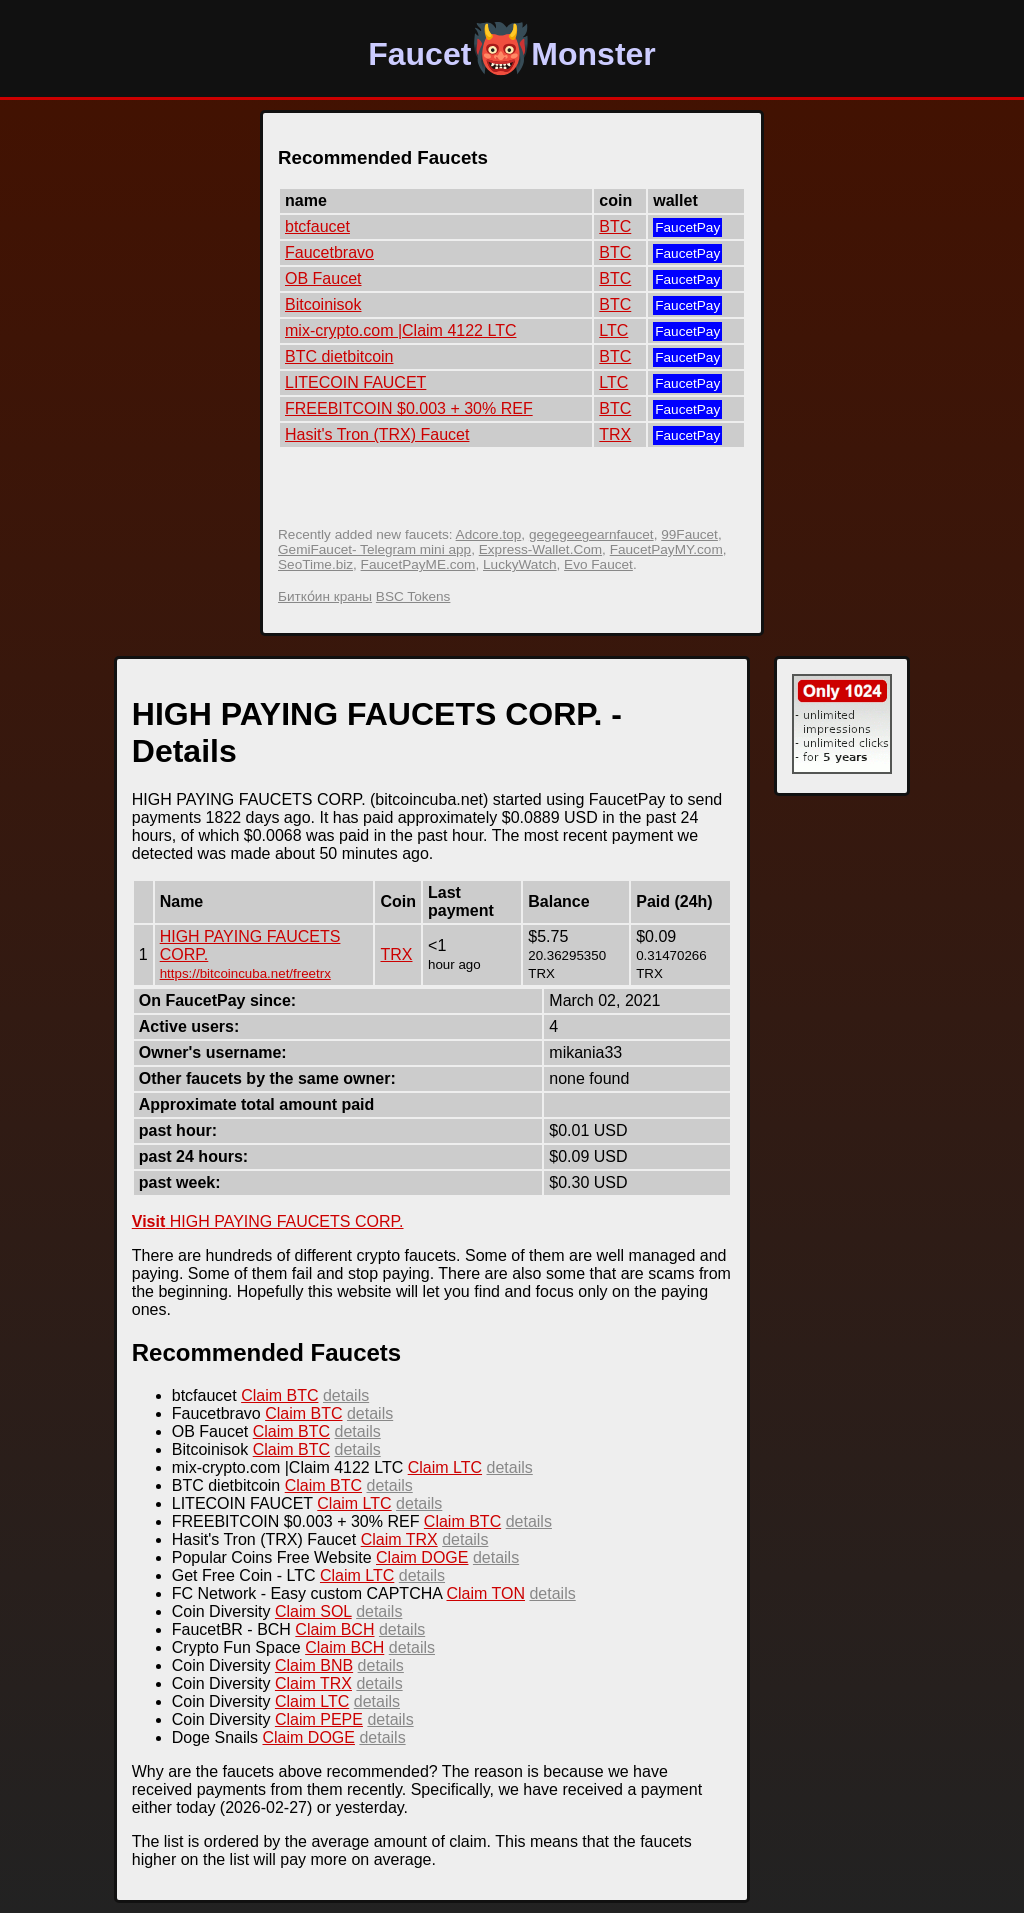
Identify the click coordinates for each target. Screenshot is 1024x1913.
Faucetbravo (329, 252)
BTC (615, 226)
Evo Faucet (598, 564)
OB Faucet (323, 278)
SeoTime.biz (315, 564)
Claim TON (485, 1593)
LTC (613, 330)
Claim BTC (279, 1395)
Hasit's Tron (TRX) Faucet (377, 434)
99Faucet (689, 534)
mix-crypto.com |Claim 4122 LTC (400, 330)
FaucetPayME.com (418, 564)
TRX (615, 434)
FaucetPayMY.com (666, 549)
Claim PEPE (319, 1719)
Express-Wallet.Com (540, 549)
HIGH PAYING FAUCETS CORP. (268, 1221)
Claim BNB (314, 1665)
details (346, 1395)
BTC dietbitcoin (339, 356)
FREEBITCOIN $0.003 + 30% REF (409, 408)
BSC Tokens (413, 596)
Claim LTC (445, 1467)
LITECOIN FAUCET (355, 382)
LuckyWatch (520, 564)
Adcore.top (489, 534)
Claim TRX (399, 1539)
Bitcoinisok (323, 304)
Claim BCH (334, 1629)
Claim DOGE (422, 1557)
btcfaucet (317, 226)
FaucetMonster (512, 54)
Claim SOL (313, 1611)
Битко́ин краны (325, 596)
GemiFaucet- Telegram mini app (374, 549)
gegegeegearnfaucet (591, 534)
